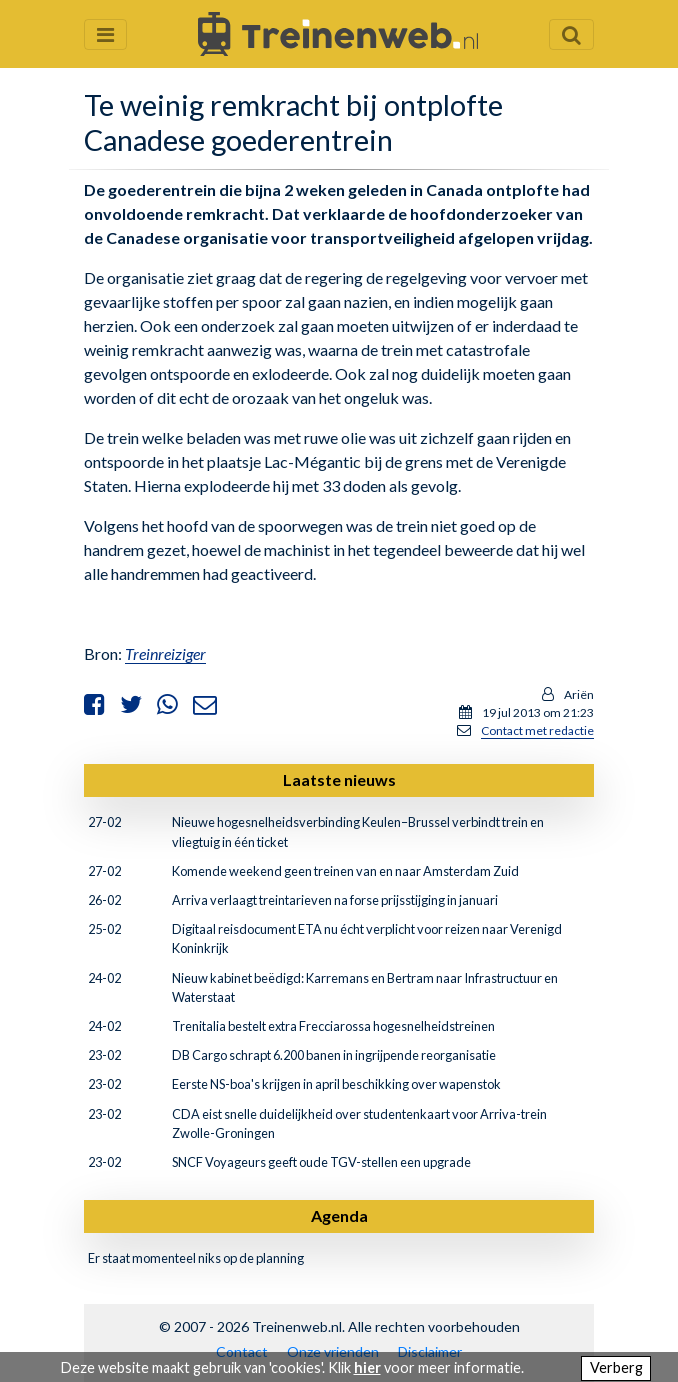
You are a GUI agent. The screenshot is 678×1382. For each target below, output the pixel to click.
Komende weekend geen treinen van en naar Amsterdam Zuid (345, 871)
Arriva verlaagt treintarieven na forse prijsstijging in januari (335, 900)
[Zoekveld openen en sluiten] (571, 34)
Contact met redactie (537, 730)
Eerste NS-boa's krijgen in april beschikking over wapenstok (336, 1084)
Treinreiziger (165, 653)
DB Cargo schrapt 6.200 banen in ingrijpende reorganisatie (334, 1055)
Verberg (616, 1367)
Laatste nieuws (339, 779)
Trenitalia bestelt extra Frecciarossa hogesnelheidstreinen (333, 1026)
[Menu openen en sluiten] (105, 34)
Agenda (339, 1215)
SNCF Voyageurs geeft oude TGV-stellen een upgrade (321, 1162)
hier (367, 1367)
